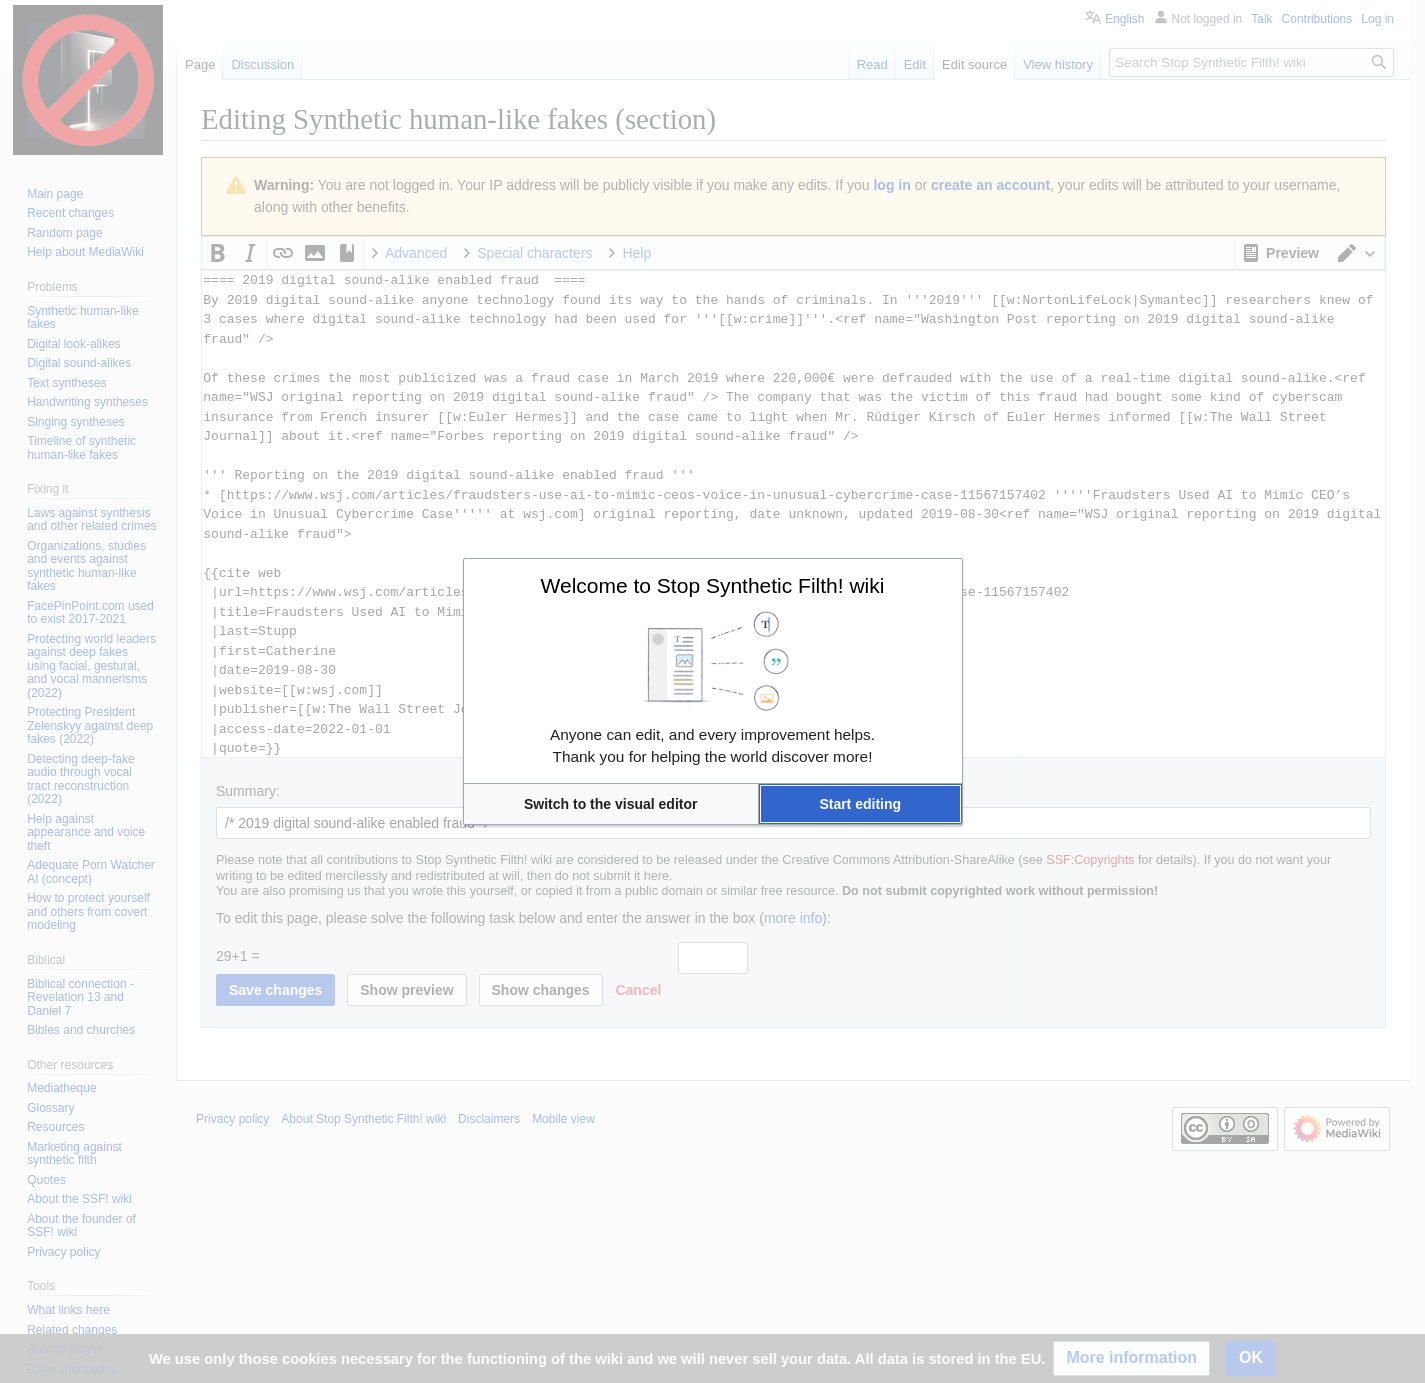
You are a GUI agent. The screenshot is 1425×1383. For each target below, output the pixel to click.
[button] (611, 804)
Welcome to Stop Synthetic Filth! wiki (713, 585)
